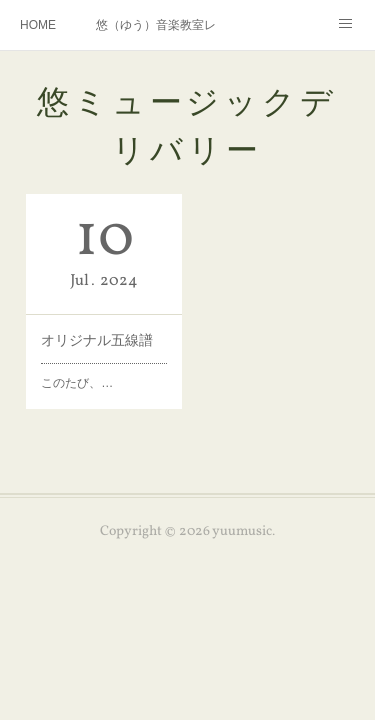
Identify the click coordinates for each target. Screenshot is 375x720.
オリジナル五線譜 (97, 340)
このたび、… (77, 383)
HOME (38, 25)
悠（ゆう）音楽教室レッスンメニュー (156, 25)
